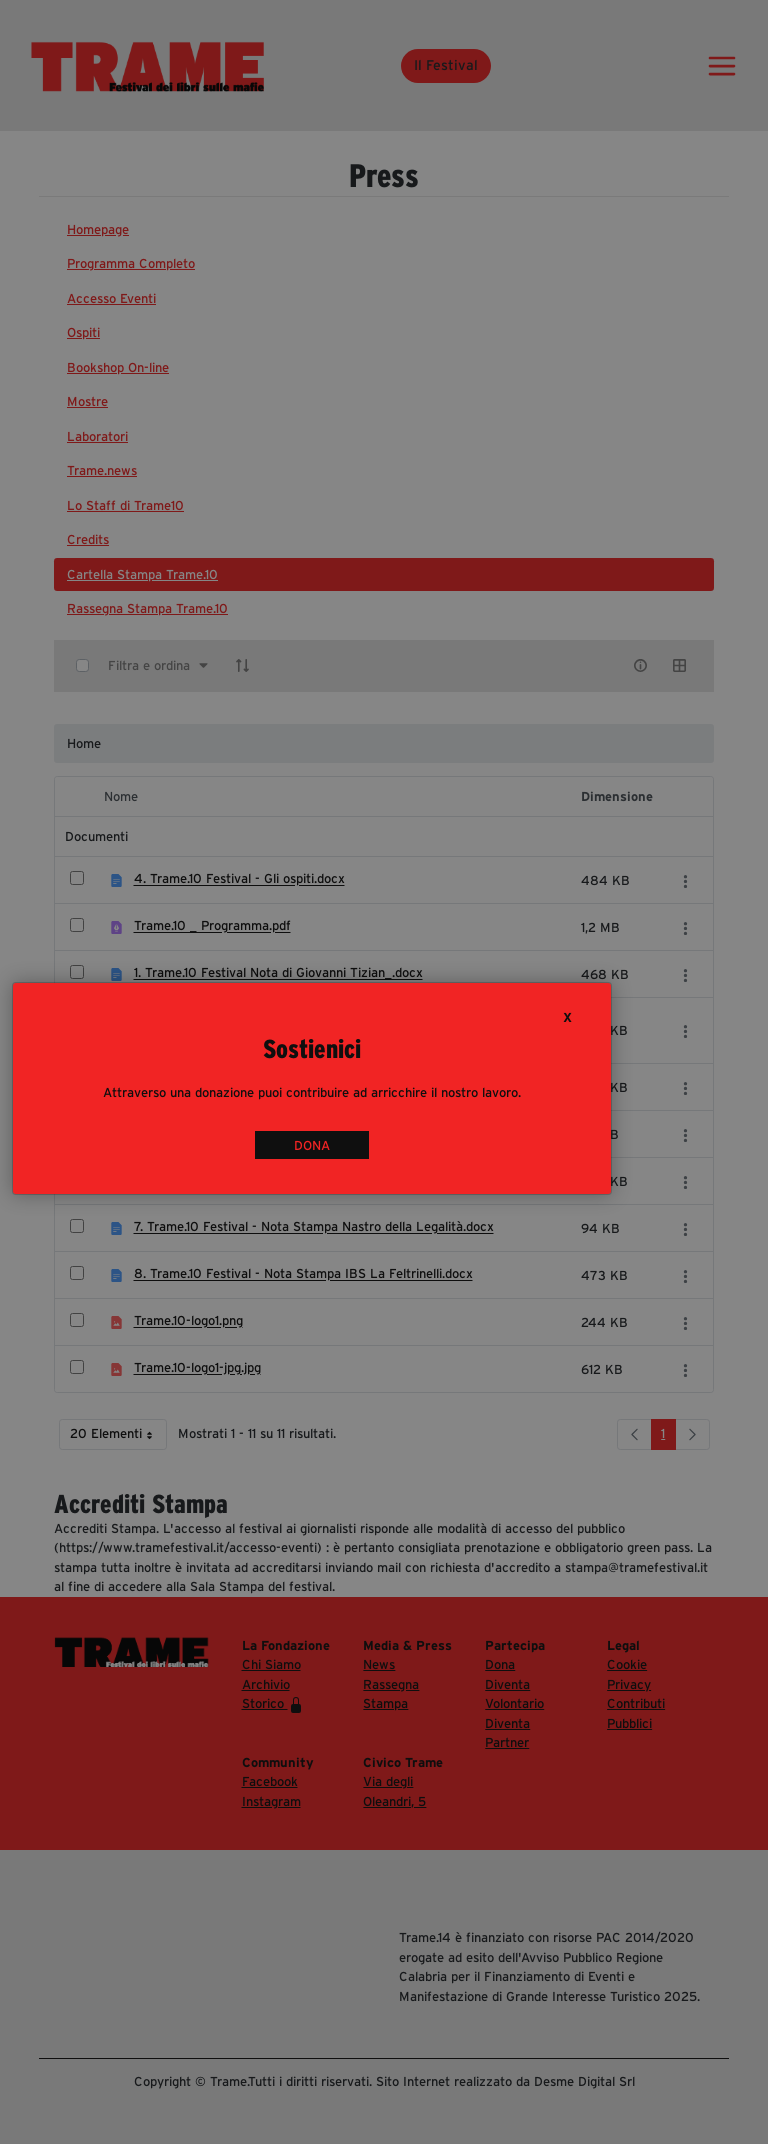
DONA (312, 1144)
